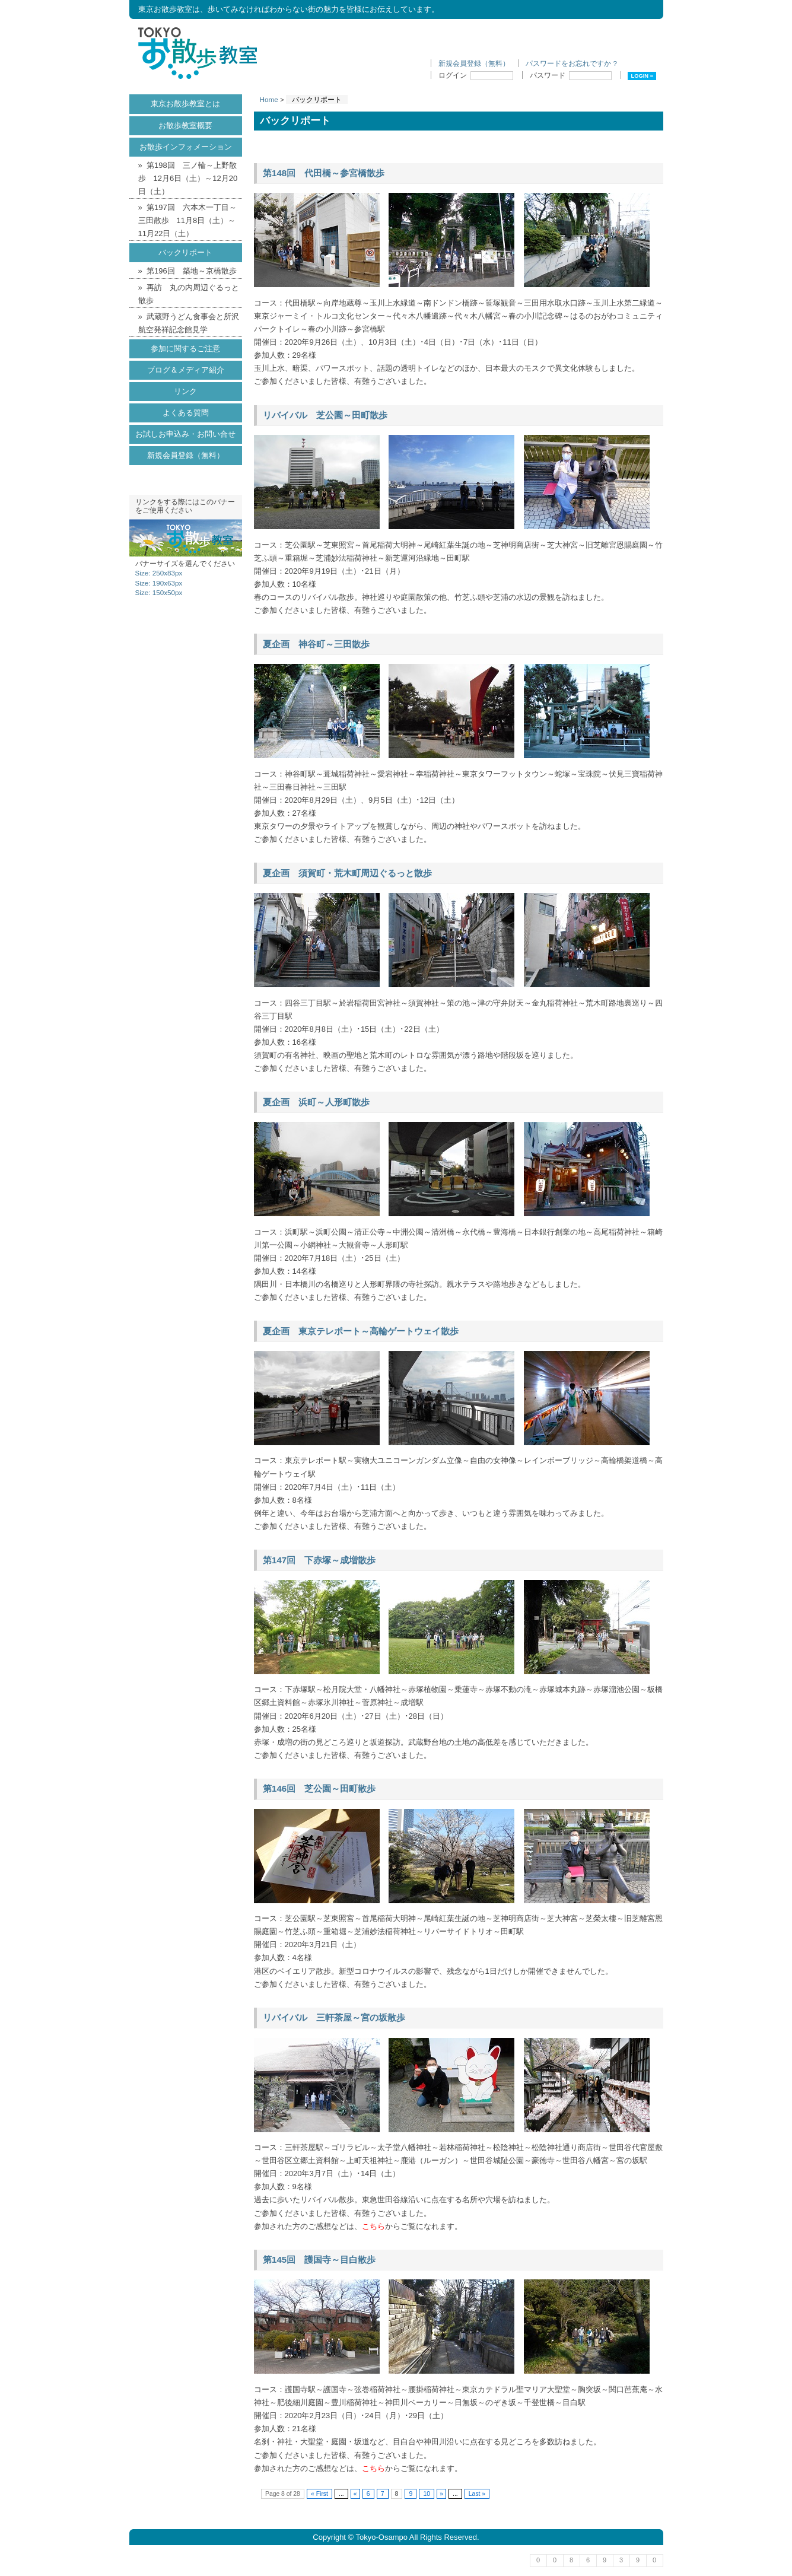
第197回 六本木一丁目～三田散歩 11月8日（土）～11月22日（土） (187, 220)
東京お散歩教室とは (185, 103)
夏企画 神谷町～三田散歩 (316, 644)
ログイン (475, 75)
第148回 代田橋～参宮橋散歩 (323, 173)
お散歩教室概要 (185, 125)
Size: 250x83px (159, 573)
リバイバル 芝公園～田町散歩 (325, 415)
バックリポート (185, 252)
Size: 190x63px (159, 583)
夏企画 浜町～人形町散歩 (316, 1102)
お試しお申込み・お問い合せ (185, 434)
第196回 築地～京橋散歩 (192, 270)
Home (269, 99)
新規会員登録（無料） (474, 63)
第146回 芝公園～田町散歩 (319, 1788)
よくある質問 (186, 412)
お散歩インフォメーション (185, 146)
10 (426, 2494)
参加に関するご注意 (185, 348)
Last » (476, 2494)
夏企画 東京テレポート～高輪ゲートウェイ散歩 (361, 1331)
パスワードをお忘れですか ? (571, 63)
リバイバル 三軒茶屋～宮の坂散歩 (334, 2017)
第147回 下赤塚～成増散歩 (319, 1560)
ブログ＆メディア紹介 (185, 369)
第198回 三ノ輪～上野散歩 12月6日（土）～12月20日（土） (188, 178)
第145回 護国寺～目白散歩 (319, 2259)
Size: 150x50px (159, 592)
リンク (185, 391)
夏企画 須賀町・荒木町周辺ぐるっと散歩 (347, 873)
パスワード (571, 75)
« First (319, 2494)
